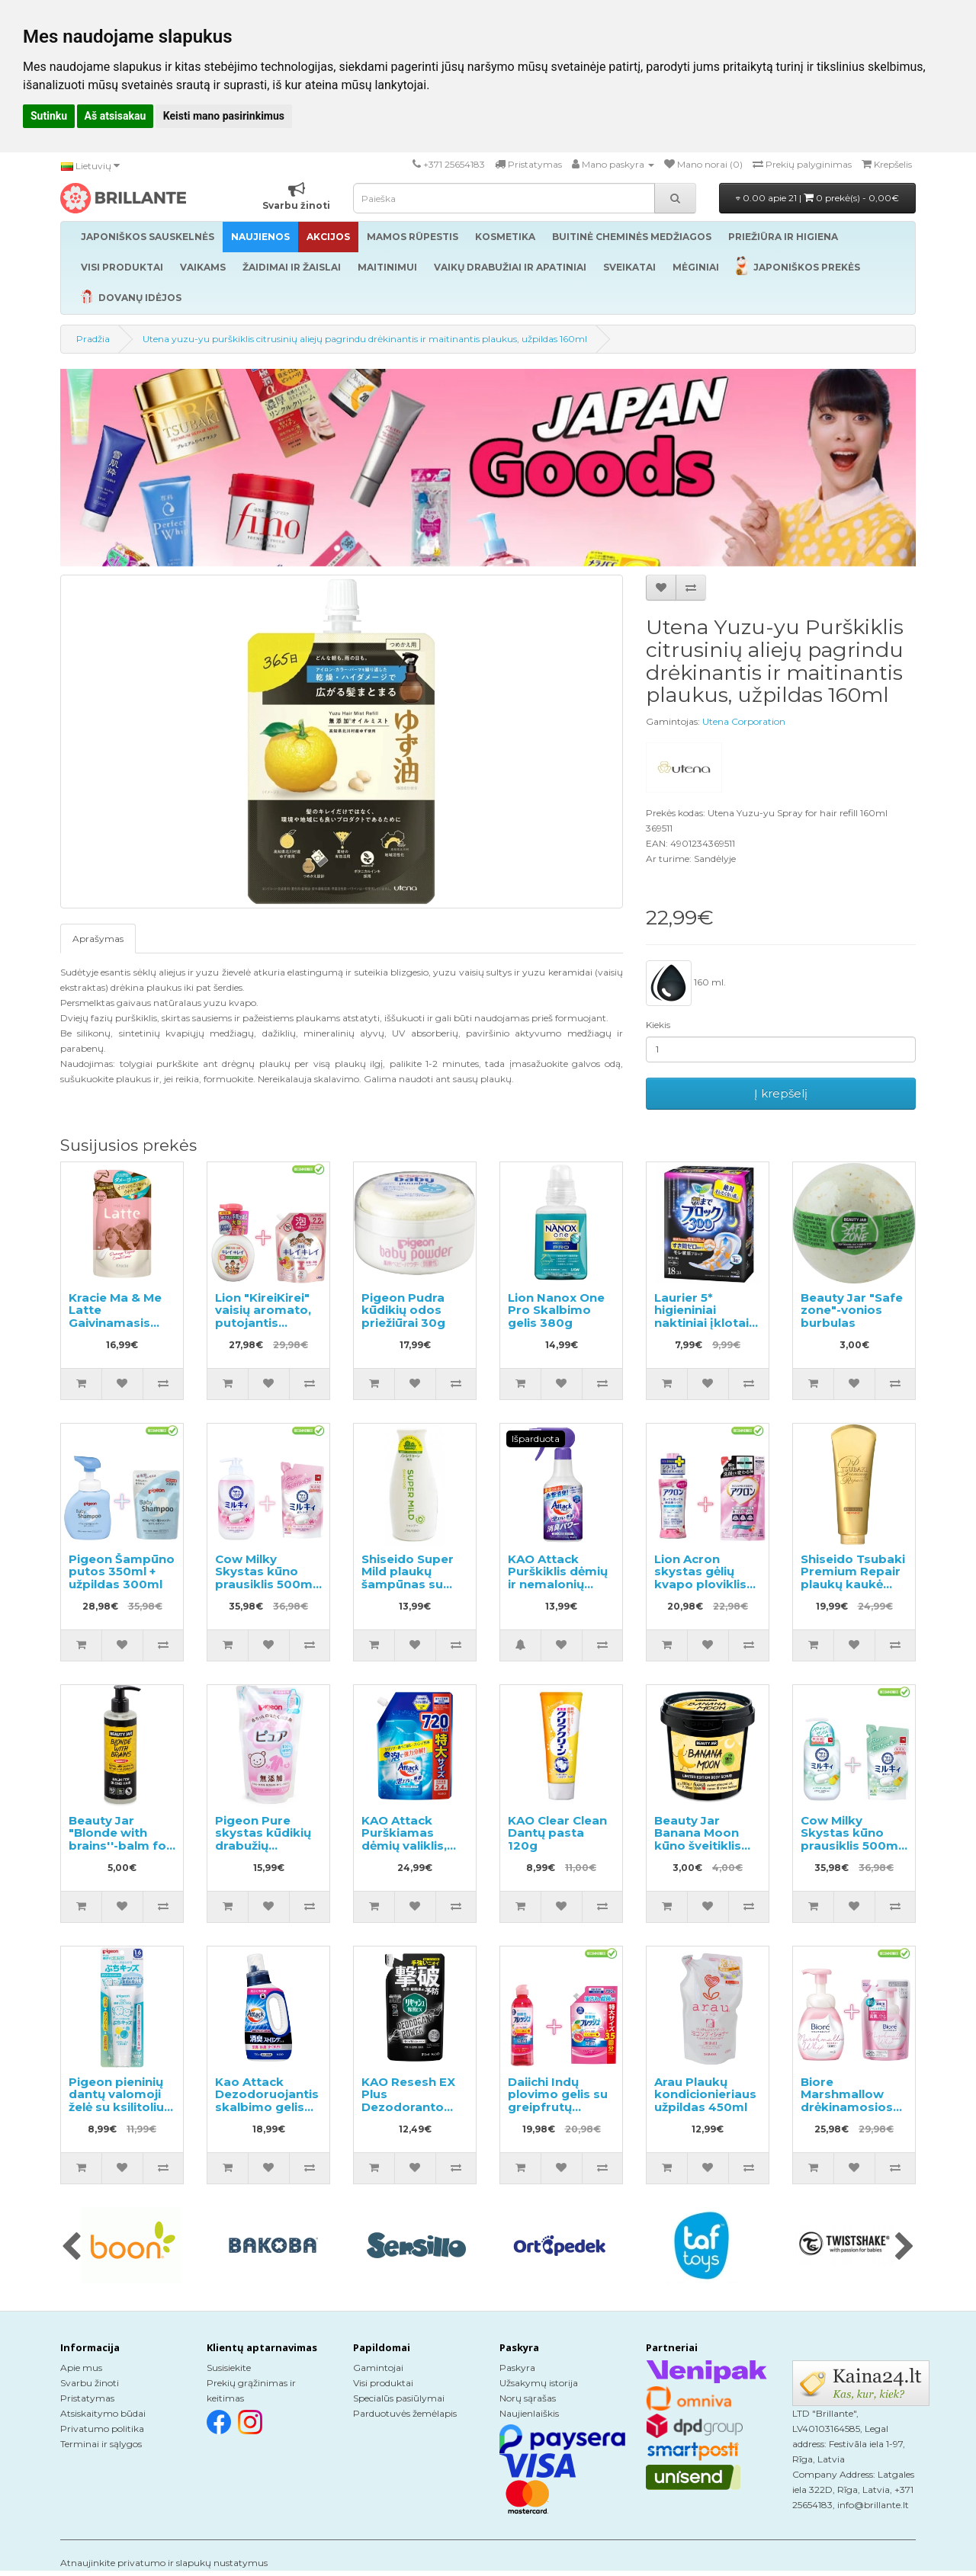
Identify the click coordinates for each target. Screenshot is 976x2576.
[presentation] (71, 2247)
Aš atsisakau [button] (115, 116)
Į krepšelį (780, 1093)
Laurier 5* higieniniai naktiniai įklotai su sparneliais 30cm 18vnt (701, 1322)
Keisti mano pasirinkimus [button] (223, 116)
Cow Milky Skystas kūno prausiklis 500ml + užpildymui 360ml (851, 1845)
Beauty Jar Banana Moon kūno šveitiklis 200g (697, 1839)
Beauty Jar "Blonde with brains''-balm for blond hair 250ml (120, 1839)
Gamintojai (378, 2367)
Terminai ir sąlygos (101, 2443)
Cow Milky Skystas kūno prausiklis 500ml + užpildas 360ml (266, 1578)
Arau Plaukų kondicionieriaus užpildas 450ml (705, 2094)
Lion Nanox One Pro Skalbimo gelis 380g (556, 1310)
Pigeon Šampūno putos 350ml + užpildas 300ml (122, 1571)
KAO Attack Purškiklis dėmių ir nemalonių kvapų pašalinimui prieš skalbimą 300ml (559, 1590)
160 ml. (686, 983)
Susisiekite (229, 2367)
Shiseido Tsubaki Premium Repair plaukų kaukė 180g (853, 1578)
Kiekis (658, 1024)
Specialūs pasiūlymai (399, 2398)
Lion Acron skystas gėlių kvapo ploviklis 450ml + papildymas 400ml (700, 1590)
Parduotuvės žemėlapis (405, 2413)
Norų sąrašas (527, 2398)
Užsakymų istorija (538, 2383)
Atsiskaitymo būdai (103, 2413)
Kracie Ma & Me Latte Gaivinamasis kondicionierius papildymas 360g (116, 1329)
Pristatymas (87, 2398)
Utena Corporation (743, 721)
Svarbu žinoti (89, 2383)
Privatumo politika (102, 2428)
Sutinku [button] (48, 116)
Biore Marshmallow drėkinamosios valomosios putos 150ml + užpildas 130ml (847, 2113)
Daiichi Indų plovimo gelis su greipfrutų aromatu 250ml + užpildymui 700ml (560, 2113)
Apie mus (81, 2367)
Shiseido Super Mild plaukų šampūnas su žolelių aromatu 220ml (409, 1584)
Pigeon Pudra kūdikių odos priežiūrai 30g (403, 1310)
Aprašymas (98, 938)
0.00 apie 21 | (817, 197)
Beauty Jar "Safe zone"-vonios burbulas (852, 1310)
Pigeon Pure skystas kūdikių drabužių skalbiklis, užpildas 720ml (263, 1845)
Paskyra (517, 2367)
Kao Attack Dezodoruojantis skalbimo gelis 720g (267, 2101)
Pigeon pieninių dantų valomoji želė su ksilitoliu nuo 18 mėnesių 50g (116, 2107)
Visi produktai (383, 2383)
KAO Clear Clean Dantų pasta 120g (557, 1833)
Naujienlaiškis (529, 2413)
